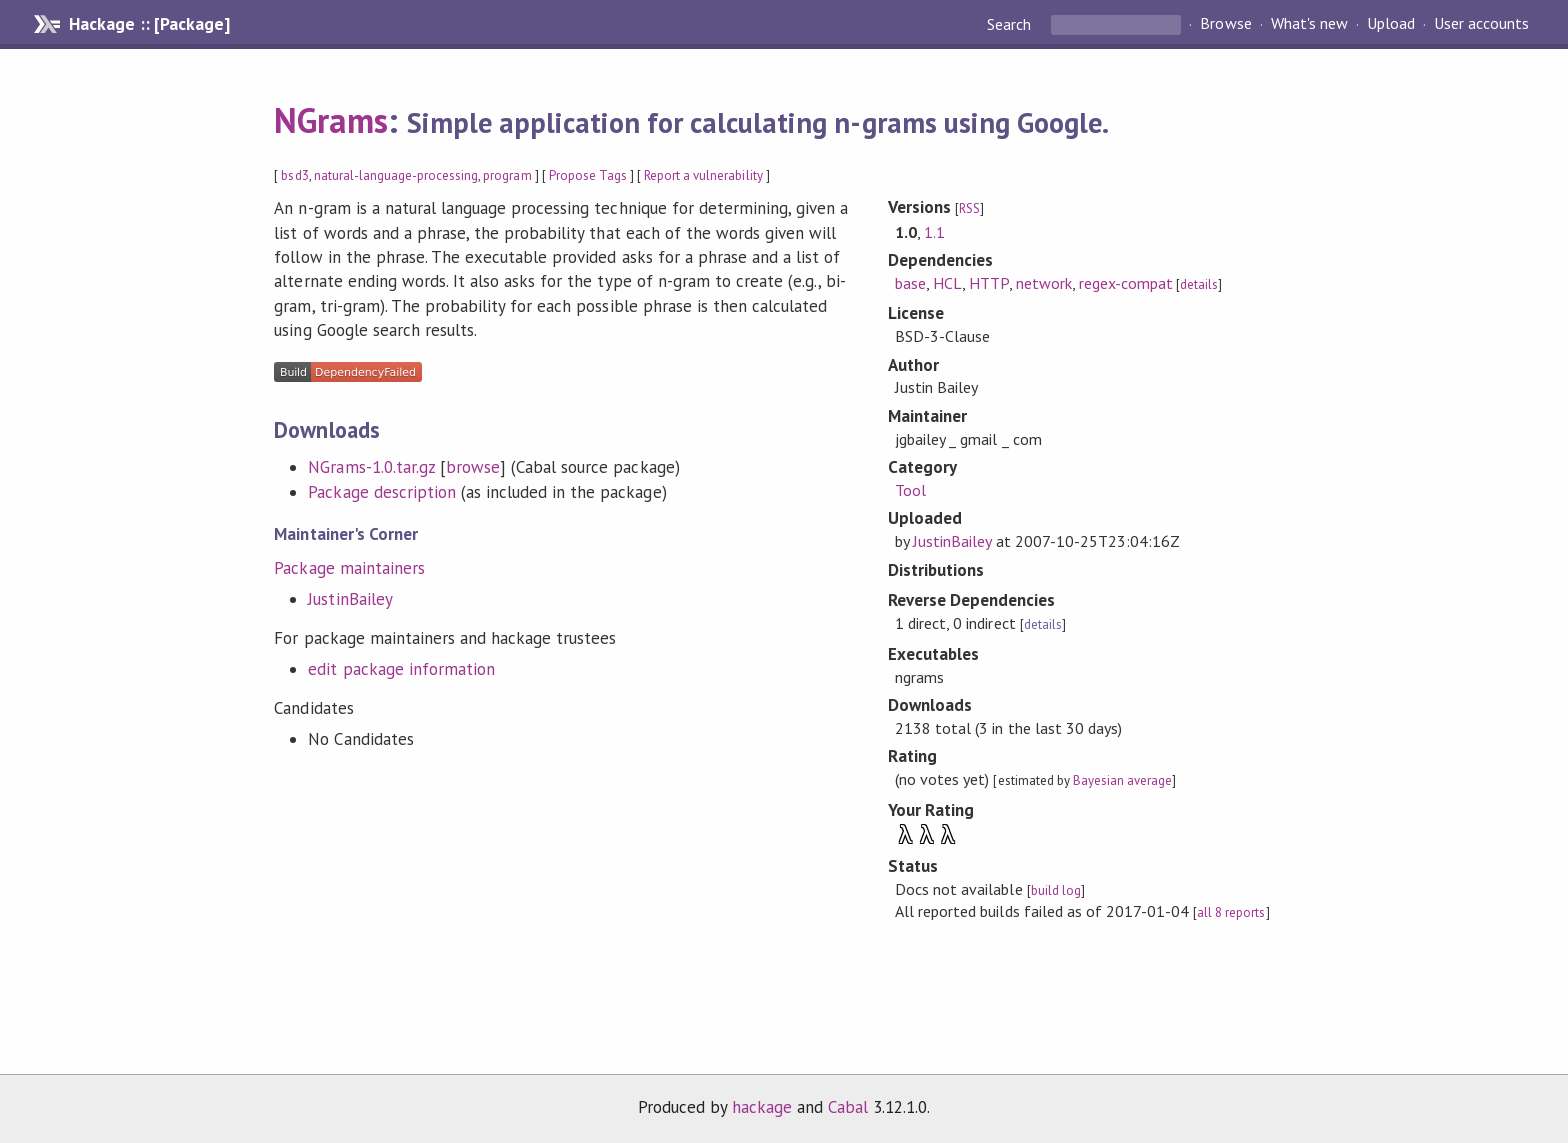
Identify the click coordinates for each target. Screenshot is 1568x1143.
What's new (1309, 24)
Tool (910, 490)
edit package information (401, 669)
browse (473, 467)
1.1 (934, 232)
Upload (1391, 24)
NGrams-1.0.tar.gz (371, 467)
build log (1056, 890)
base (910, 283)
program (507, 175)
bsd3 (294, 175)
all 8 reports (1231, 912)
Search (1011, 24)
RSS (969, 208)
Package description (381, 492)
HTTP (988, 283)
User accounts (1481, 24)
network (1044, 283)
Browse (1225, 24)
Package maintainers (349, 568)
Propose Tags (588, 175)
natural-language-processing (396, 175)
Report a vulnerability (703, 175)
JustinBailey (350, 599)
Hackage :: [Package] (149, 24)
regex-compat (1126, 283)
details (1199, 284)
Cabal (848, 1107)
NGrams (330, 120)
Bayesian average (1122, 780)
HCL (947, 283)
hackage (762, 1107)
